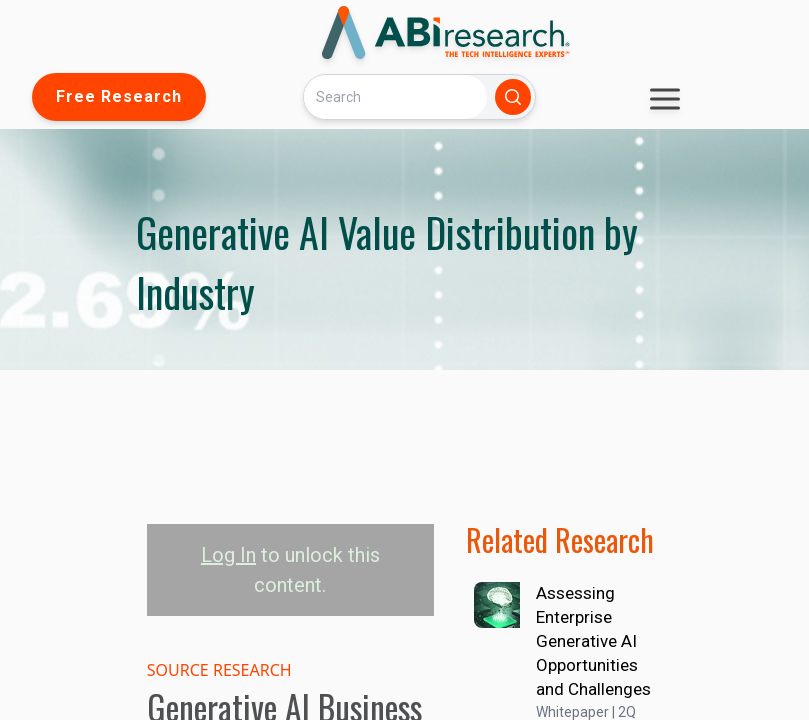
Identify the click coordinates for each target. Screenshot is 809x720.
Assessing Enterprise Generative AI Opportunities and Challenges (593, 641)
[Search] (395, 96)
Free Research (119, 96)
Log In (228, 555)
